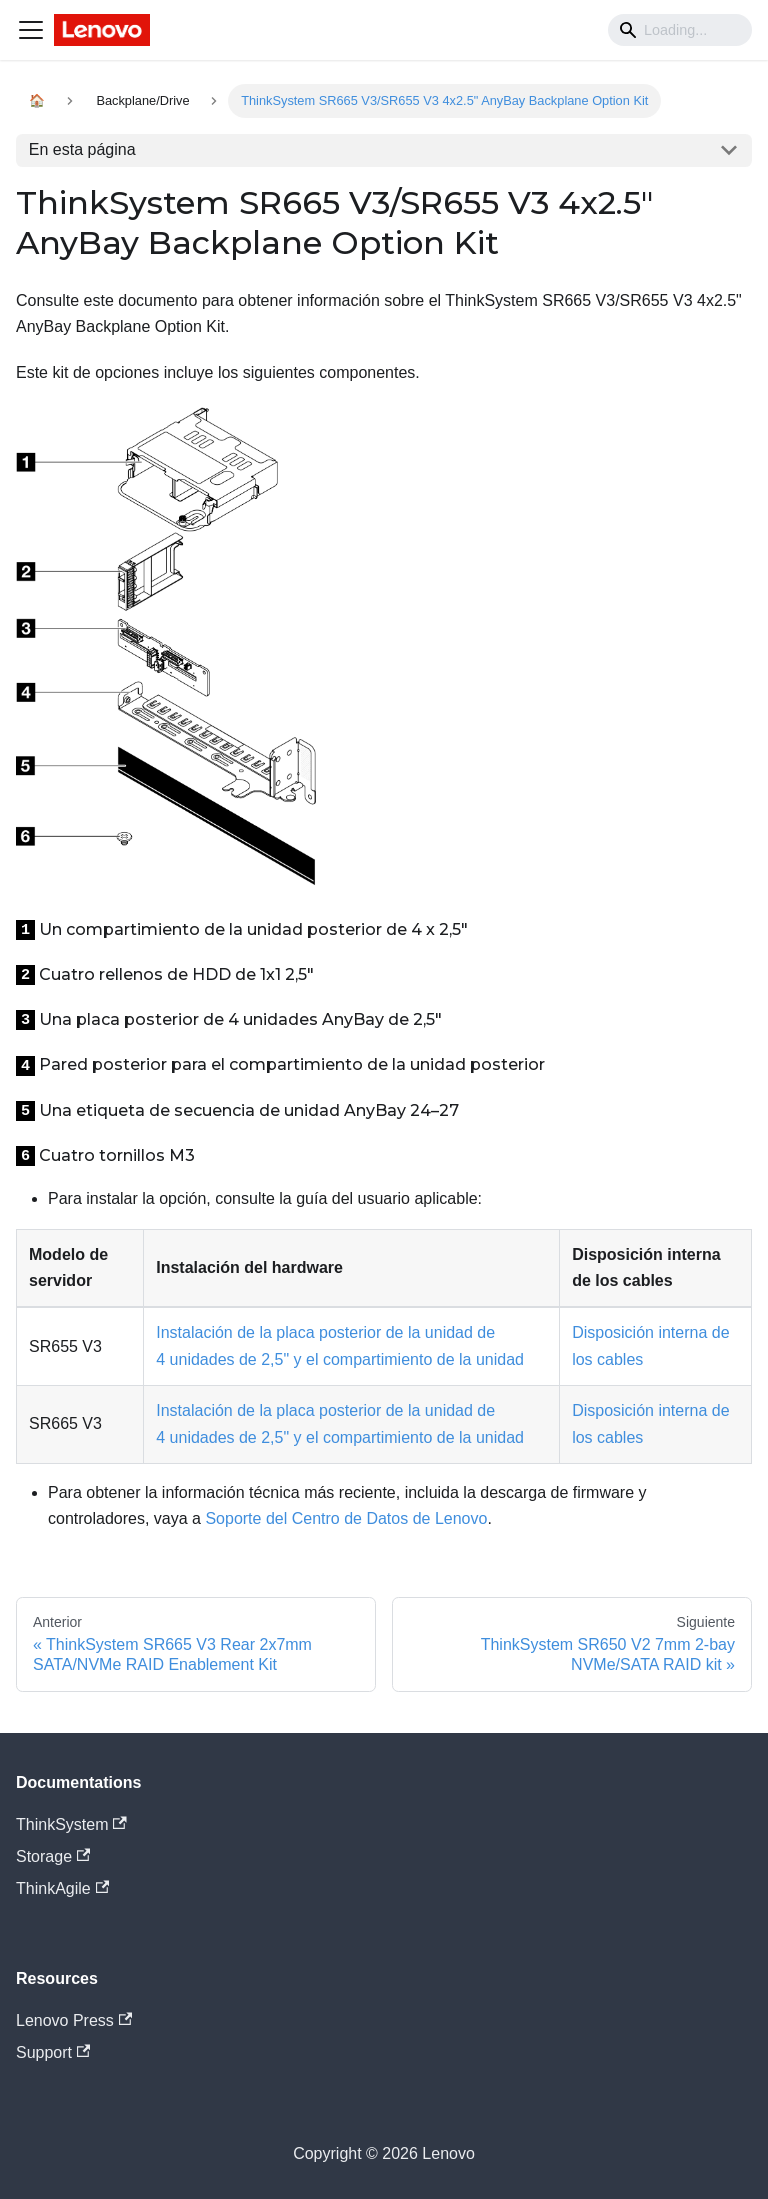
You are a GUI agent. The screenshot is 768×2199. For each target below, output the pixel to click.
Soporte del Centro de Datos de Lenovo (346, 1518)
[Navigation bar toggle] (31, 30)
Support (53, 2052)
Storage (53, 1856)
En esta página (82, 149)
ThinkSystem (71, 1824)
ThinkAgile (62, 1888)
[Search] (680, 30)
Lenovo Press (74, 2020)
